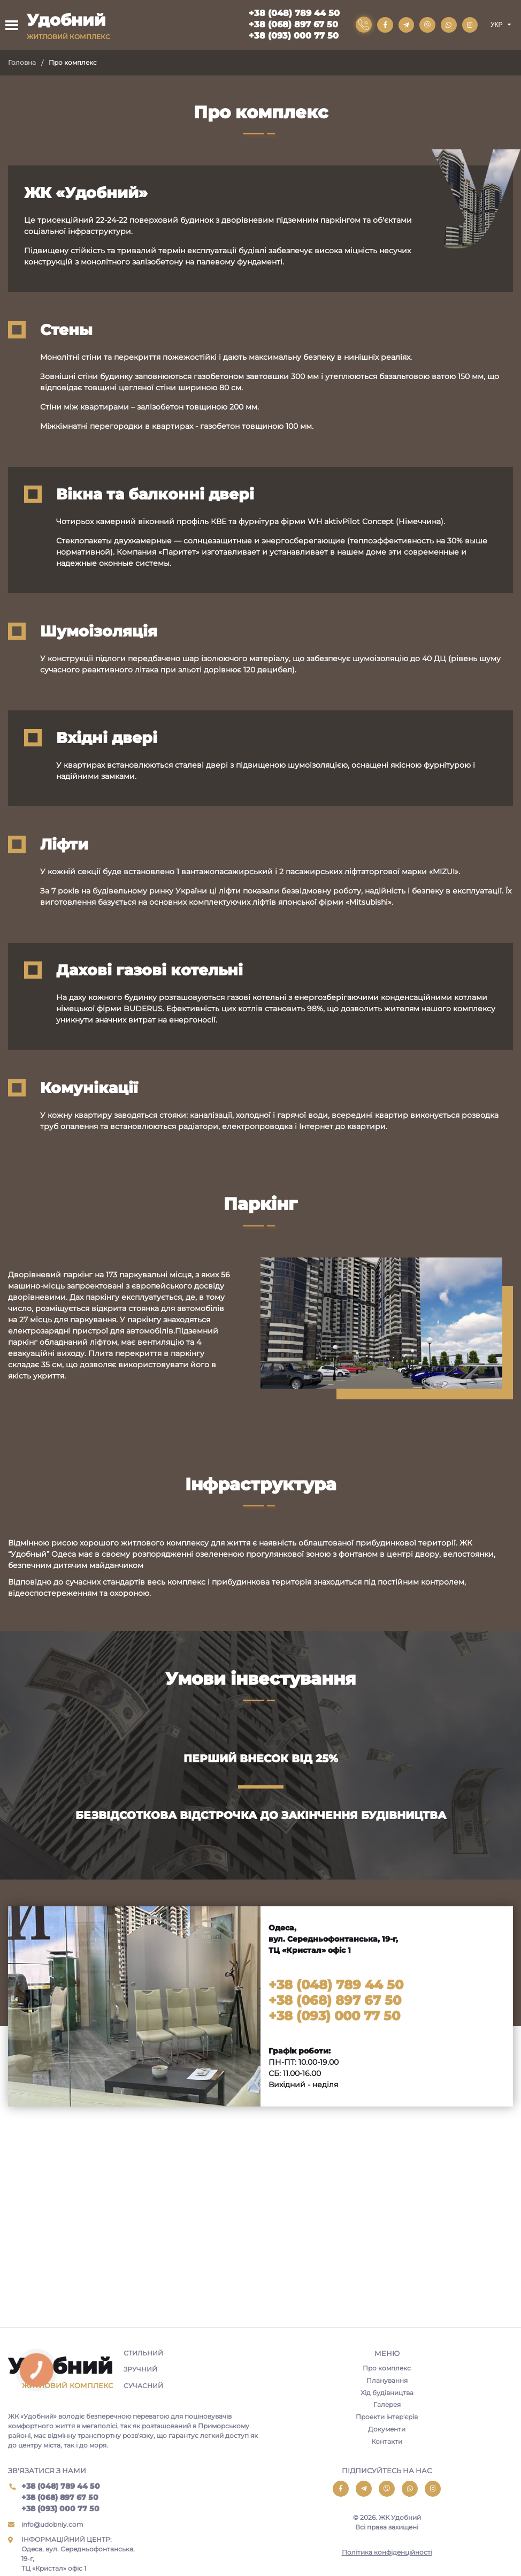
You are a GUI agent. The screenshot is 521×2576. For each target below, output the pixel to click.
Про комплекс (387, 2368)
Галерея (387, 2405)
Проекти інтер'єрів (387, 2417)
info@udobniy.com (52, 2524)
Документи (386, 2430)
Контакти (386, 2442)
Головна (22, 62)
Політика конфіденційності (387, 2553)
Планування (387, 2380)
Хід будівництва (387, 2393)
